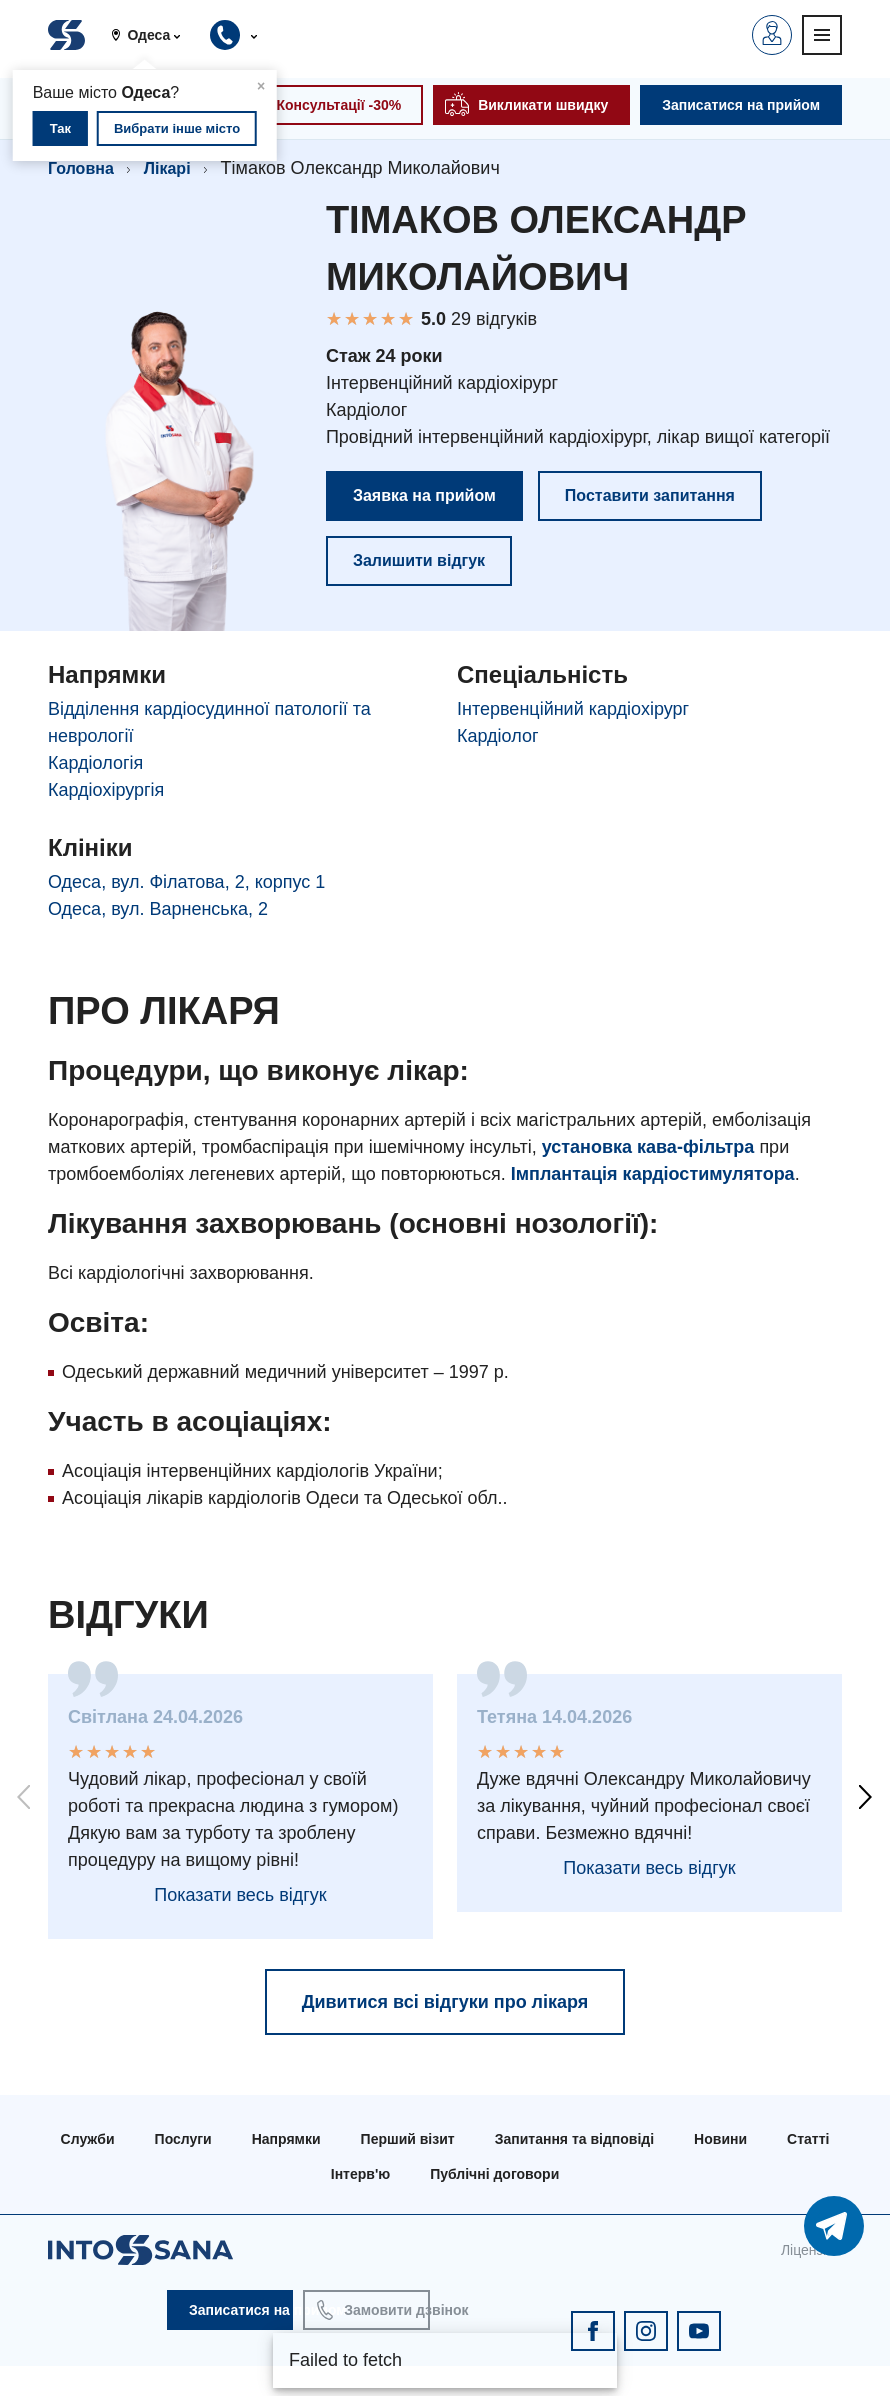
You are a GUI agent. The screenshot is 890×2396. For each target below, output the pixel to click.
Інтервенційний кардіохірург (573, 709)
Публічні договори (494, 2174)
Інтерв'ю (360, 2174)
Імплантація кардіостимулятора (653, 1174)
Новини (720, 2139)
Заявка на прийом (424, 495)
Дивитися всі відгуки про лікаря (445, 2002)
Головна (81, 168)
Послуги (183, 2139)
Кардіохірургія (106, 790)
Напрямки (286, 2139)
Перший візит (408, 2139)
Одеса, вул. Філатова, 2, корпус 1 (186, 882)
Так (60, 128)
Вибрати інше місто (177, 128)
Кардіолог (498, 736)
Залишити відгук (419, 560)
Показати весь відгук (240, 1895)
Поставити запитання (650, 495)
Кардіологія (95, 763)
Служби (88, 2139)
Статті (808, 2139)
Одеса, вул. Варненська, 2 (158, 909)
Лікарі (167, 168)
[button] (153, 35)
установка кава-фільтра (648, 1147)
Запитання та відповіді (574, 2139)
